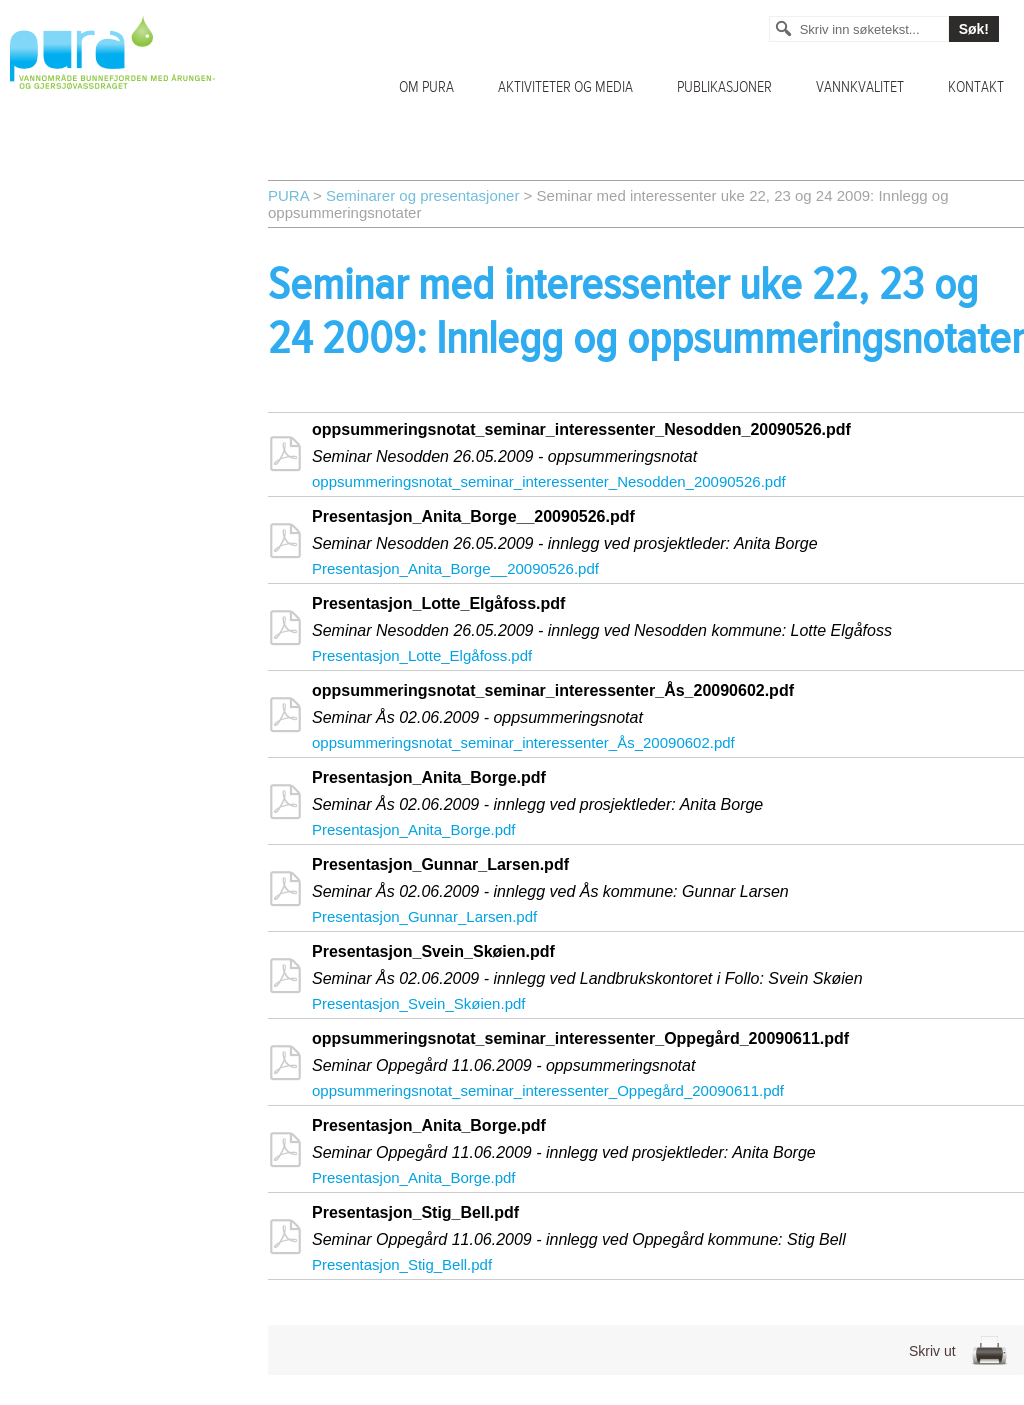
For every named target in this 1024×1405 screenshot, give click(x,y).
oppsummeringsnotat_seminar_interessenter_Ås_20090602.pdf (523, 742)
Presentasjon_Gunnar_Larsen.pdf (424, 916)
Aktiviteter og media (565, 87)
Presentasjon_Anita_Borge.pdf (413, 829)
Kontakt (976, 87)
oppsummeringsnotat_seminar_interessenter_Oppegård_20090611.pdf (548, 1090)
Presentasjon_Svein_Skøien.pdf (418, 1003)
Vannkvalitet (860, 87)
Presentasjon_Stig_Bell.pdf (402, 1264)
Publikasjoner (724, 87)
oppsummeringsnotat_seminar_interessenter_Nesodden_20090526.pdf (549, 481)
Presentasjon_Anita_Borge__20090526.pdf (455, 568)
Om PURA (426, 87)
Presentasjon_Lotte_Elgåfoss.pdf (422, 655)
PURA (288, 195)
